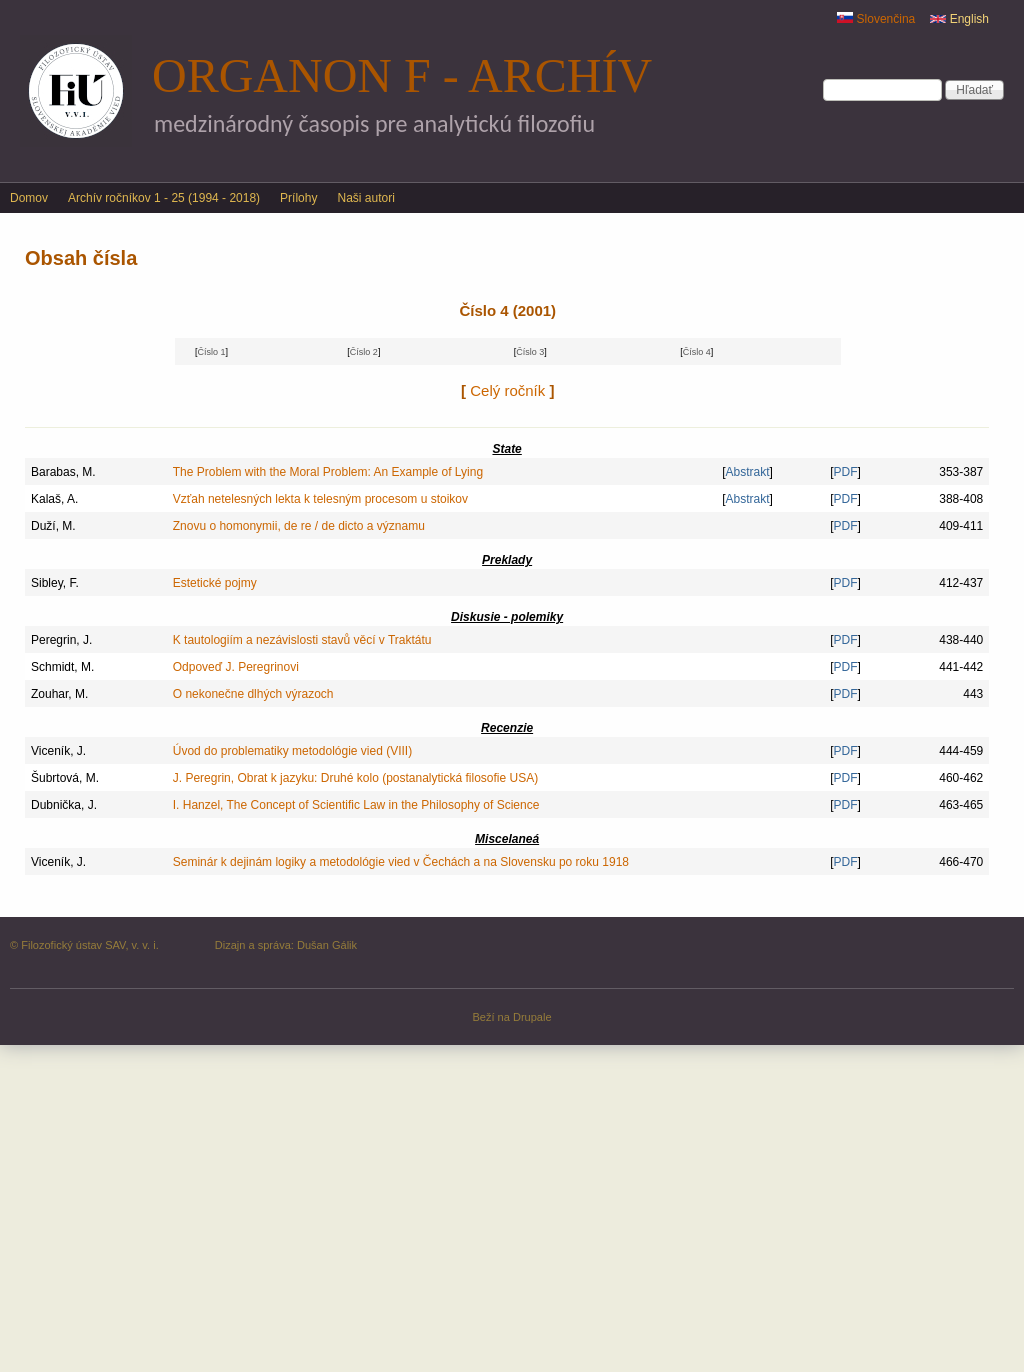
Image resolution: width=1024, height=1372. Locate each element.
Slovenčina (876, 19)
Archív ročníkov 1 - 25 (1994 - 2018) (164, 198)
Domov (29, 198)
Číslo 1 (211, 352)
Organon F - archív (402, 75)
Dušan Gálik (327, 945)
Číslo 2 (364, 352)
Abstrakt (748, 472)
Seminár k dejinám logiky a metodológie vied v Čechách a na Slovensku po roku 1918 (401, 862)
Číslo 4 (697, 352)
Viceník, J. (58, 751)
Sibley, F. (55, 583)
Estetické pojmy (215, 583)
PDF (846, 472)
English (959, 19)
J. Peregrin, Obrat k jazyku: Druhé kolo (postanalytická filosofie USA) (355, 778)
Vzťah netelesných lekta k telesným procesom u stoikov (320, 499)
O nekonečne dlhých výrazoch (253, 694)
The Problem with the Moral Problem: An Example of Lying (328, 472)
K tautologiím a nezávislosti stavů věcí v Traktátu (302, 640)
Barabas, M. (63, 472)
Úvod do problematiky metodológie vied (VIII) (292, 751)
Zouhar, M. (59, 694)
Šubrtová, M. (65, 778)
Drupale (532, 1017)
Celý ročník (507, 390)
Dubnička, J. (64, 805)
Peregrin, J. (61, 640)
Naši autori (365, 198)
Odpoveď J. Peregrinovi (236, 667)
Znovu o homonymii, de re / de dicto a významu (299, 526)
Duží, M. (53, 526)
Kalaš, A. (54, 499)
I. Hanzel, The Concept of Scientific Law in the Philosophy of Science (356, 805)
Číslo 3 (530, 352)
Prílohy (298, 198)
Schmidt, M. (62, 667)
